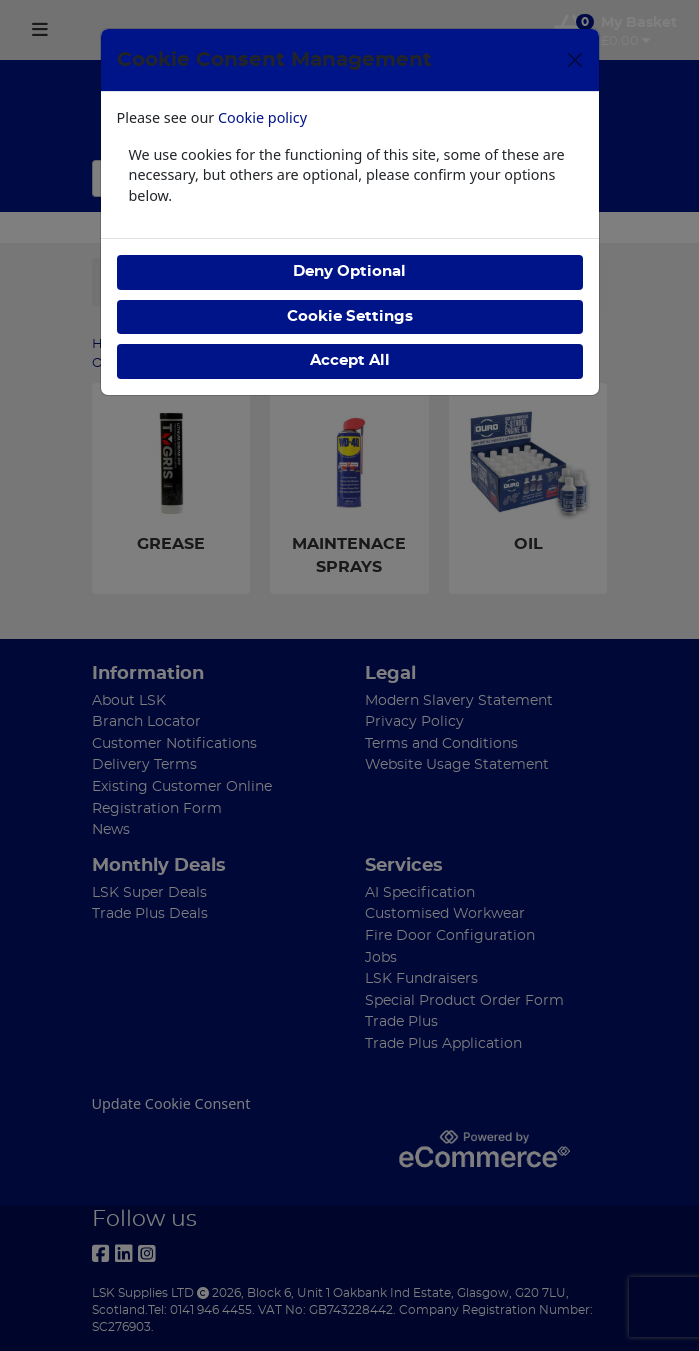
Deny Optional (349, 271)
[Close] (575, 60)
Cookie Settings (350, 316)
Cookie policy (262, 117)
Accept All (350, 360)
